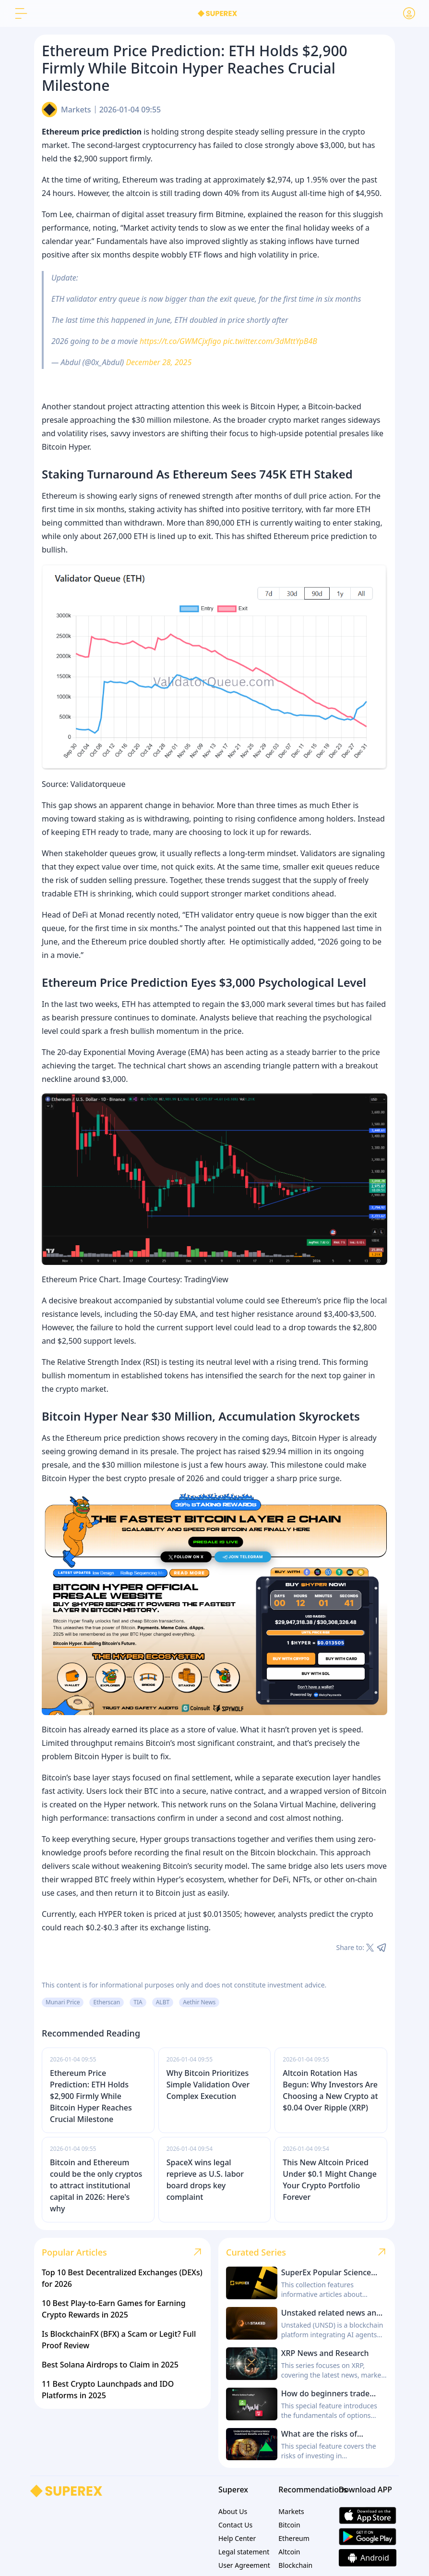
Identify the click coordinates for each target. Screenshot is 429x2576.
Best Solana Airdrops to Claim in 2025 (110, 2364)
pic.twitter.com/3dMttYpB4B (270, 341)
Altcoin (289, 2551)
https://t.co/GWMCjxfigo (180, 341)
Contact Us (235, 2524)
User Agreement (244, 2565)
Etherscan (106, 2002)
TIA (137, 2002)
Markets (76, 109)
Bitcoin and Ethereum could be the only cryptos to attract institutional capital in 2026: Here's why (96, 2185)
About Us (232, 2511)
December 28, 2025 (158, 362)
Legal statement (243, 2551)
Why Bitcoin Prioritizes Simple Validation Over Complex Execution (208, 2084)
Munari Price (63, 2002)
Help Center (237, 2538)
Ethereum (294, 2538)
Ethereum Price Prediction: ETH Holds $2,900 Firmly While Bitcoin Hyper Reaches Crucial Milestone (91, 2096)
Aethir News (199, 2002)
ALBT (162, 2002)
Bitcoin (289, 2524)
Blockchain (295, 2565)
